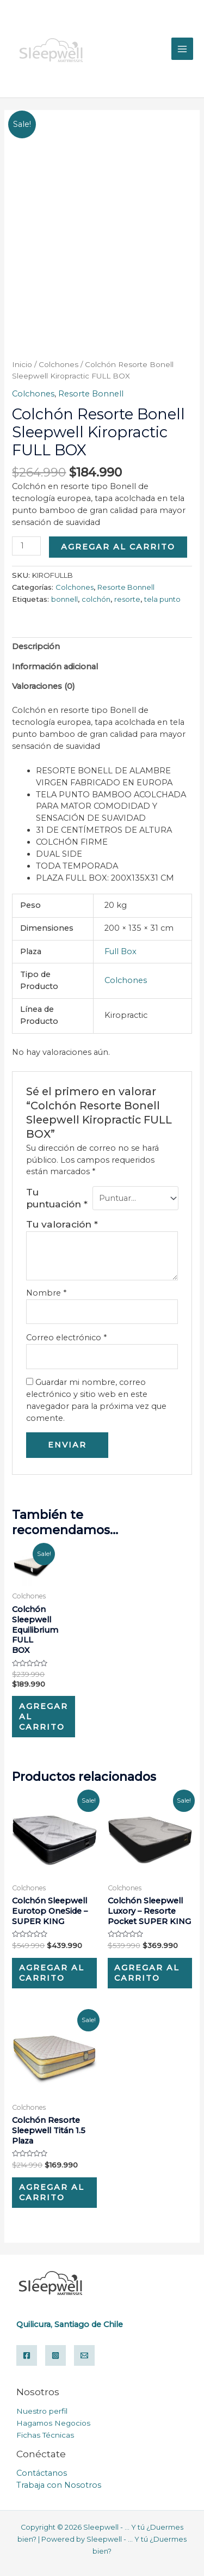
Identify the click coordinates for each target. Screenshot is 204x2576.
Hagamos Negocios (53, 2423)
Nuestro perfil (41, 2411)
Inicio (22, 364)
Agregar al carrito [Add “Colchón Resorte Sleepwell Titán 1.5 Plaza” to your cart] (51, 2192)
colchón (96, 599)
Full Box (120, 951)
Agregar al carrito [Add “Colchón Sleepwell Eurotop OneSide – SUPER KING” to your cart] (51, 1973)
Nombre (46, 1293)
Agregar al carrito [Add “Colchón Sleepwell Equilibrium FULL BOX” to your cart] (43, 1716)
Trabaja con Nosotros (58, 2485)
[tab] (101, 647)
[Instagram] (55, 2355)
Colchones (58, 364)
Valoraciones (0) (43, 686)
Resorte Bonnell (90, 394)
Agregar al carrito (118, 547)
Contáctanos (41, 2473)
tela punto (162, 599)
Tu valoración (62, 1224)
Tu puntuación (57, 1198)
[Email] (84, 2355)
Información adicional (55, 667)
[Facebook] (26, 2355)
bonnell (64, 599)
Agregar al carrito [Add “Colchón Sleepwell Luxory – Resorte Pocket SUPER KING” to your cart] (147, 1973)
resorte (127, 599)
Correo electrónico (66, 1337)
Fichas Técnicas (45, 2435)
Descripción (36, 646)
